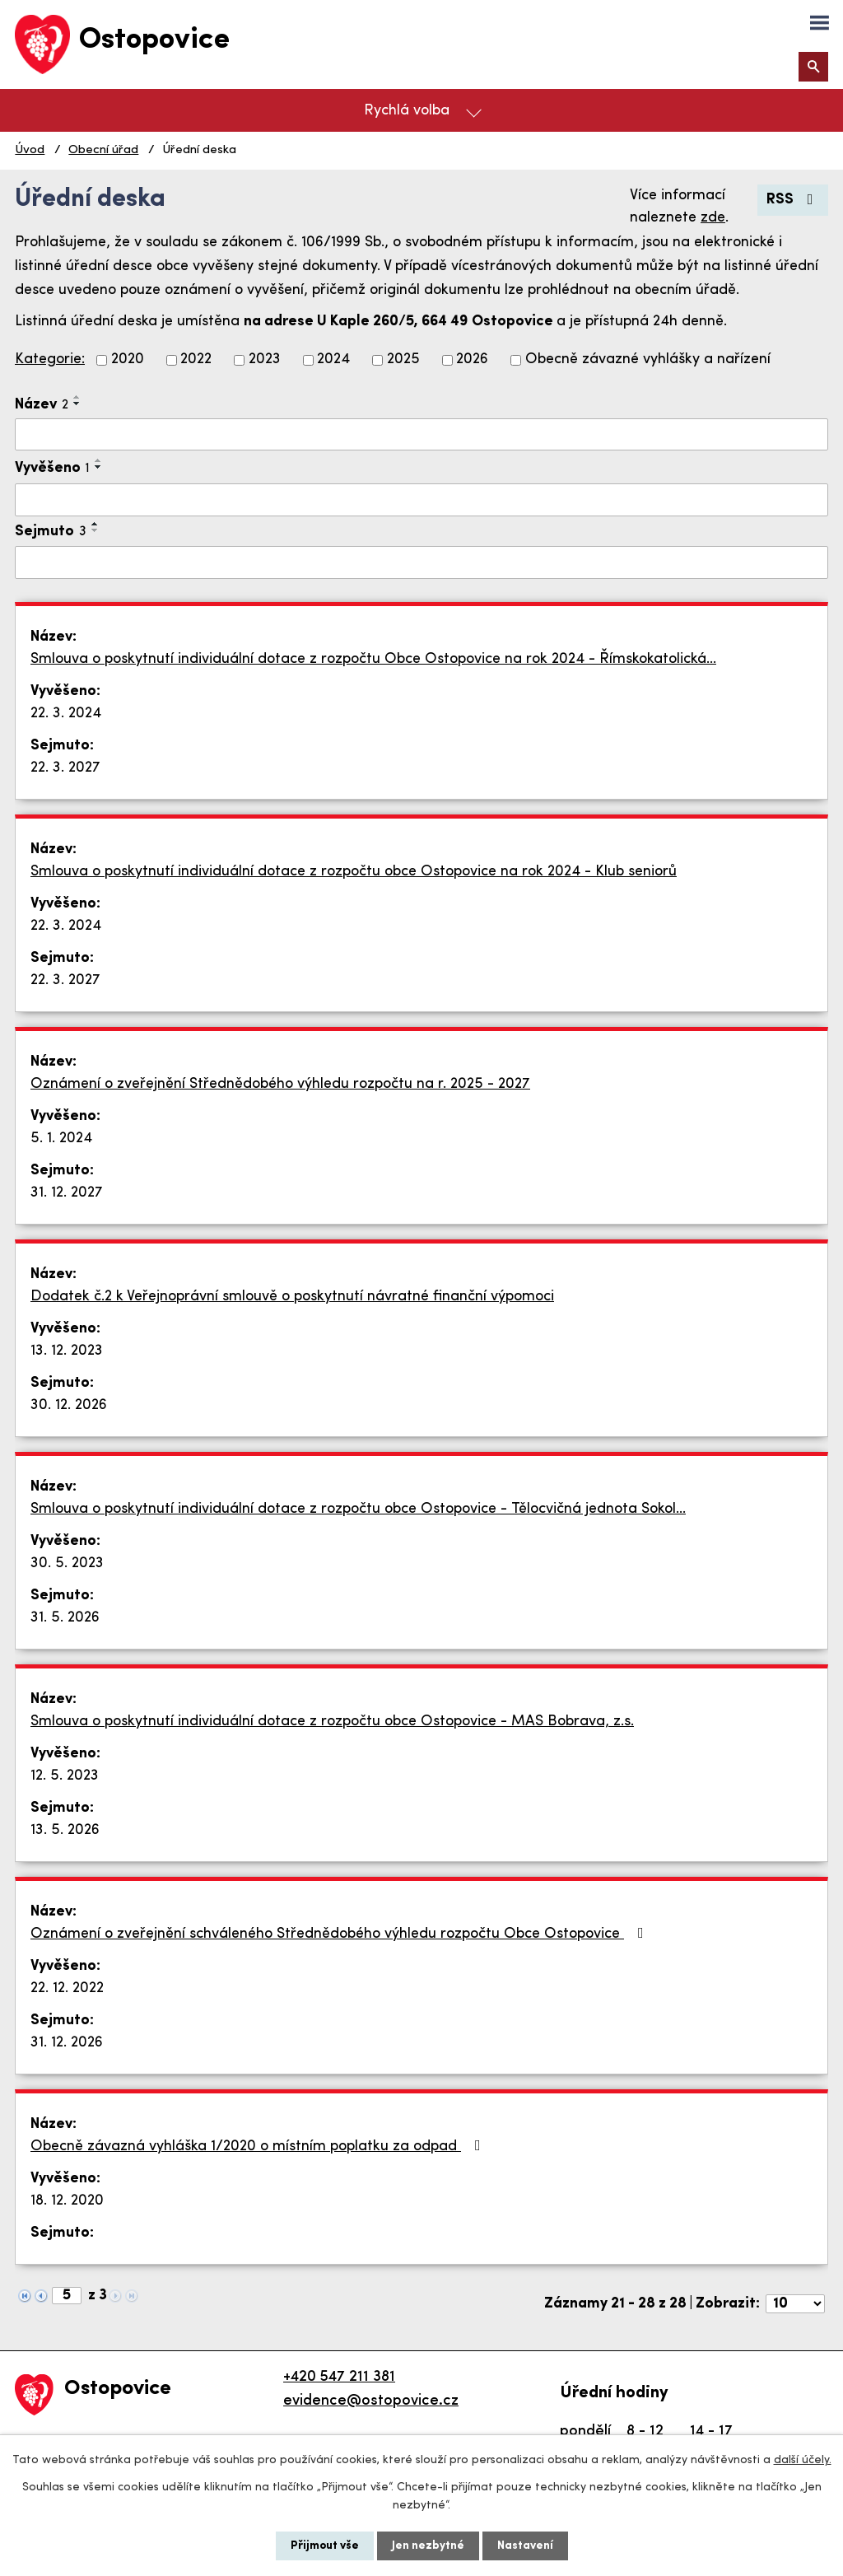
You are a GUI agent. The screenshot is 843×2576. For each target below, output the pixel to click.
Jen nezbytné (428, 2546)
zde (713, 218)
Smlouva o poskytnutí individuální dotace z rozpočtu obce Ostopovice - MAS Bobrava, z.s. (332, 1721)
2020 (127, 360)
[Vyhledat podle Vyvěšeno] (421, 499)
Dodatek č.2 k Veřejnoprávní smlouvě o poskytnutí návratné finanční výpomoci (292, 1296)
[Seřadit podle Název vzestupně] (77, 397)
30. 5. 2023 (67, 1563)
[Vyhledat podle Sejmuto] (421, 562)
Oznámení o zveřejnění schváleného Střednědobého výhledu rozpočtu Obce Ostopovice (340, 1933)
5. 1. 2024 (61, 1138)
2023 (265, 360)
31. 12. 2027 (66, 1193)
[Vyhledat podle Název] (421, 434)
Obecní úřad (103, 150)
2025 (403, 360)
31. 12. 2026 (66, 2043)
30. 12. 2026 (68, 1405)
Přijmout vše (325, 2546)
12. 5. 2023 (64, 1776)
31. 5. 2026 (65, 1618)
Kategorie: (50, 359)
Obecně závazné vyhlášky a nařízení (648, 360)
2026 (472, 360)
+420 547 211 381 (339, 2377)
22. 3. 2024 (65, 713)
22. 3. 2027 (65, 768)
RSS (793, 200)
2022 (196, 360)
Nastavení (525, 2546)
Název (41, 405)
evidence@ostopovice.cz (371, 2401)
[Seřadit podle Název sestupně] (77, 403)
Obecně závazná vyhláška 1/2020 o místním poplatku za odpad (258, 2146)
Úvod (29, 150)
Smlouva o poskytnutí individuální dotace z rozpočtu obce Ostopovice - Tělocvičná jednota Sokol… (358, 1509)
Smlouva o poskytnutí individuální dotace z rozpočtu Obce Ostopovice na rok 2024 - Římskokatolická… (373, 659)
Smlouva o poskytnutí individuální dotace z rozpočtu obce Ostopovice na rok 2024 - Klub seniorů (353, 872)
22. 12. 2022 (67, 1988)
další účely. (802, 2460)
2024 (333, 360)
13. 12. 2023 (66, 1351)
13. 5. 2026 (65, 1830)
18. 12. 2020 (67, 2201)
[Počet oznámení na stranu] (795, 2303)
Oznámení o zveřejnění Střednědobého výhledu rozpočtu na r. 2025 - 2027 (280, 1084)
